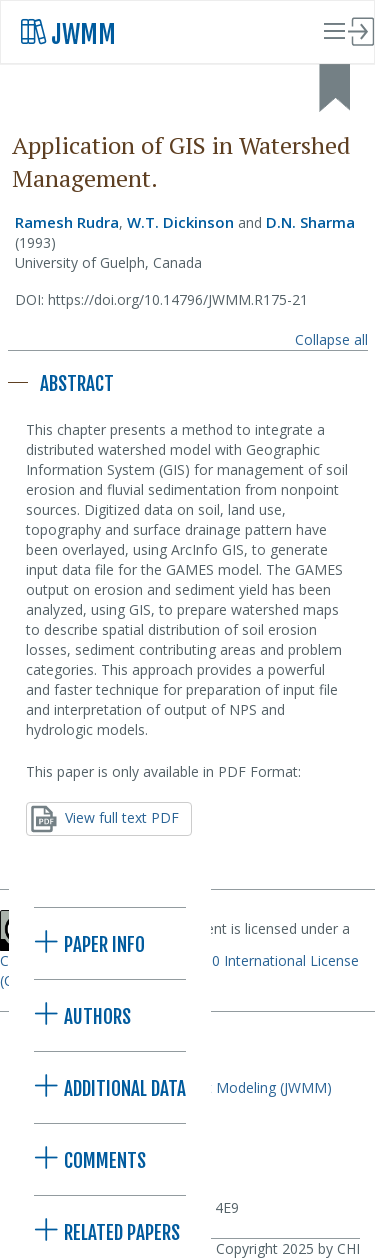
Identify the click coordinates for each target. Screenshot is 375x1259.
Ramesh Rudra (67, 222)
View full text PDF (105, 819)
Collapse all (331, 339)
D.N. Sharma (310, 222)
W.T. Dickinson (180, 222)
